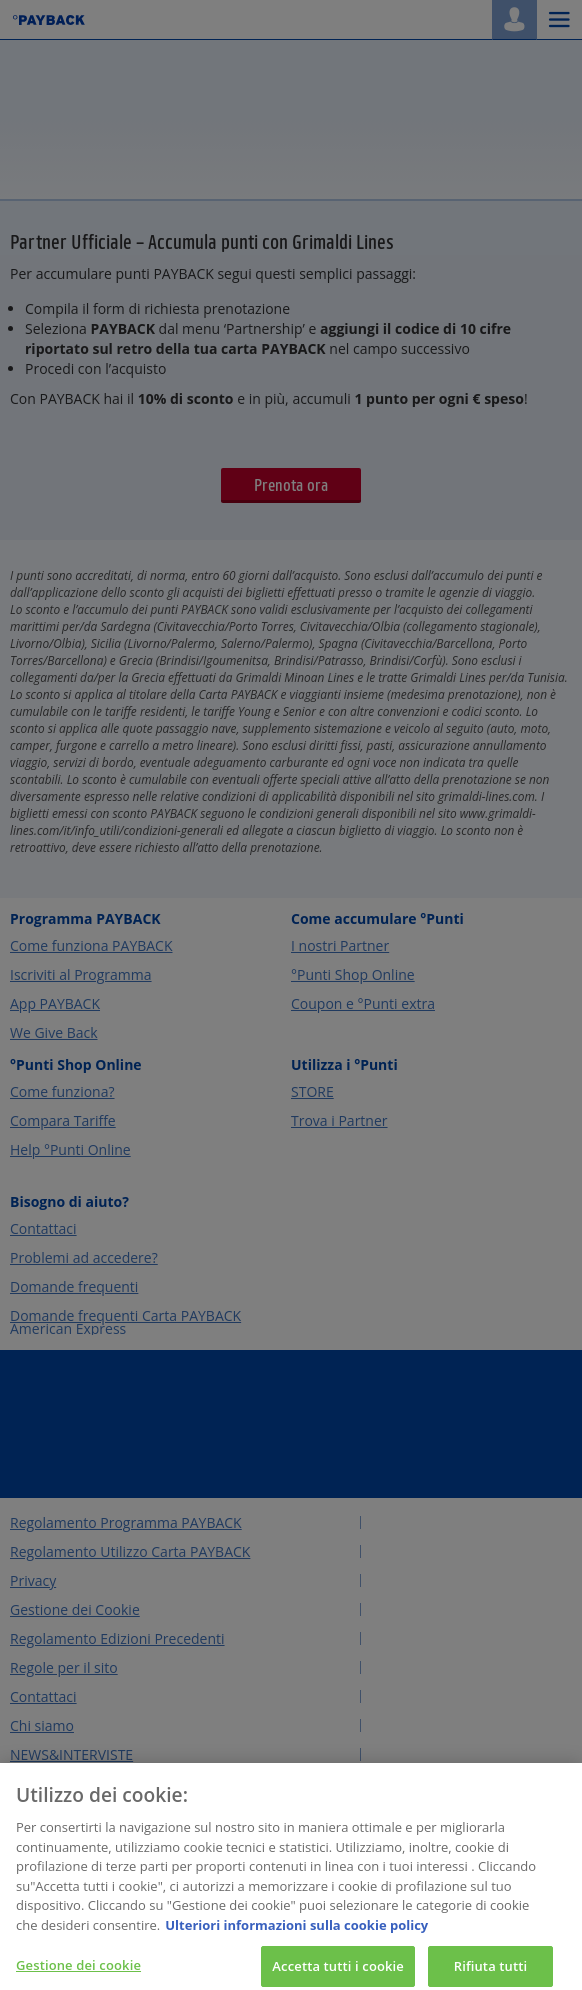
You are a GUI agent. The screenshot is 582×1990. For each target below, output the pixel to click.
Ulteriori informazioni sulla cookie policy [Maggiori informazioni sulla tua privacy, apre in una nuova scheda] (296, 1934)
